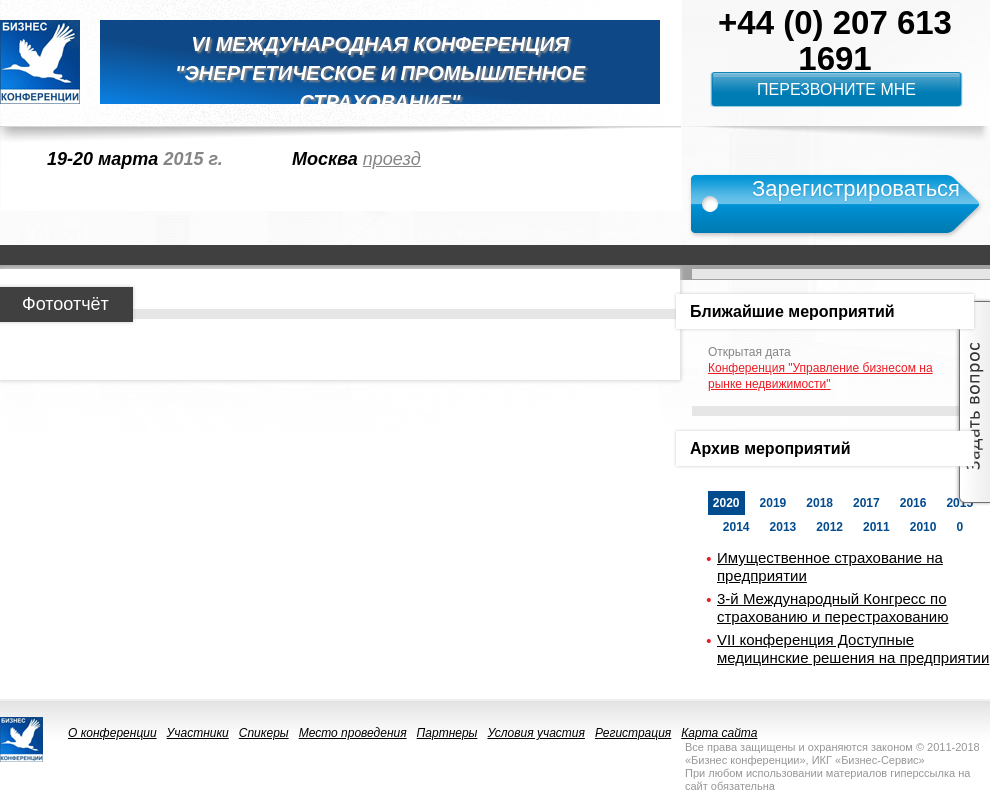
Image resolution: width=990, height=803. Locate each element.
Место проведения (353, 733)
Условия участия (536, 733)
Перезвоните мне (836, 89)
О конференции (112, 733)
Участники (198, 733)
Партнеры (447, 733)
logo (40, 62)
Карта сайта (719, 733)
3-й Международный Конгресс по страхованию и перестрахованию (832, 607)
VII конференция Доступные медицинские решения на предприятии (853, 648)
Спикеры (264, 733)
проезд (392, 159)
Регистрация (633, 733)
